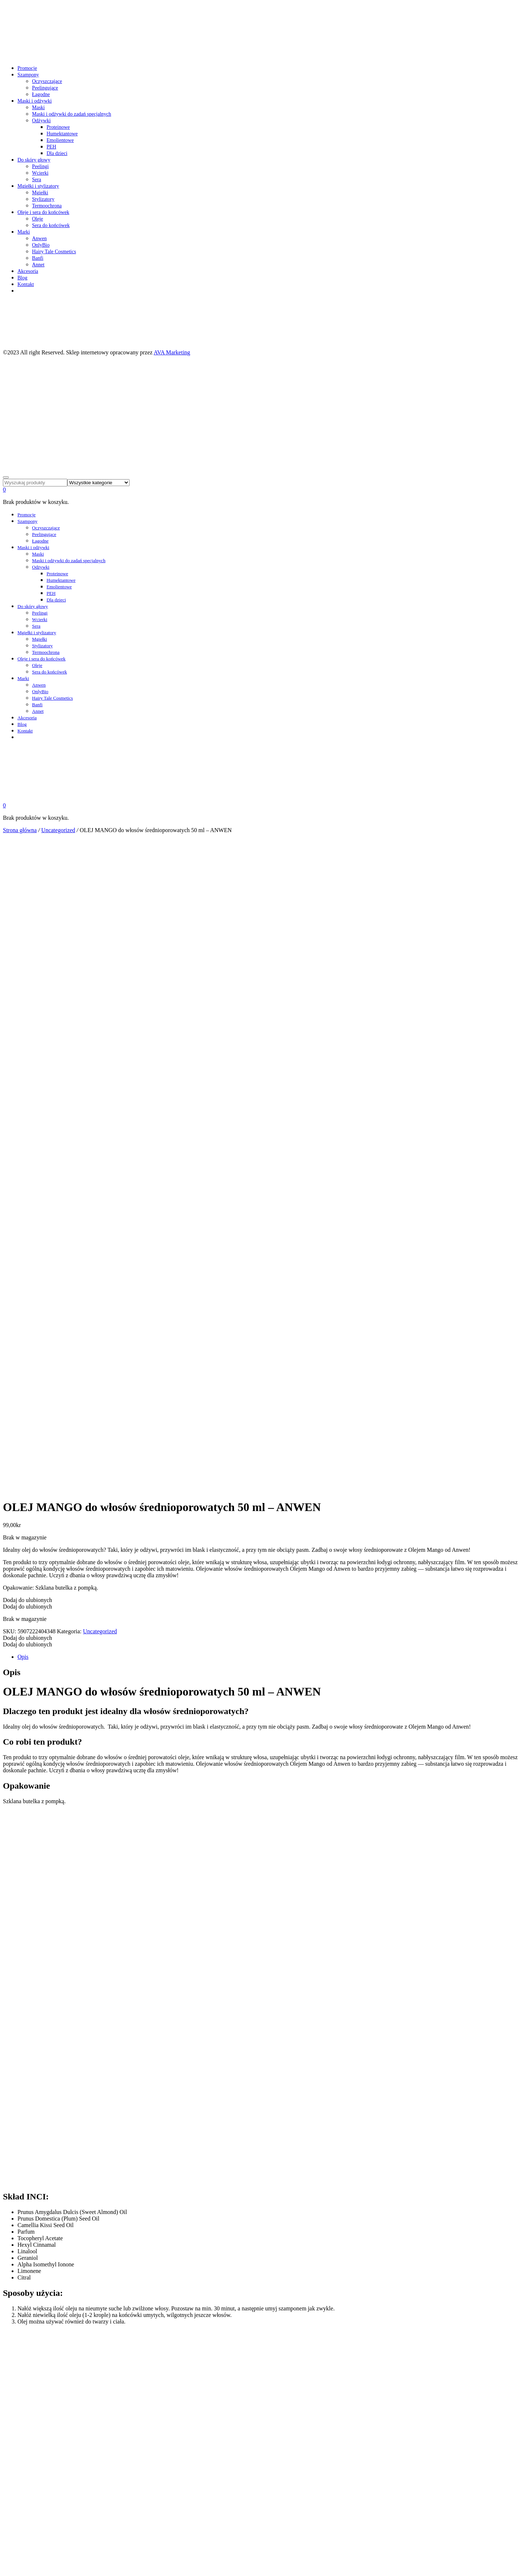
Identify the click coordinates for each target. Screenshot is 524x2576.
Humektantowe (62, 133)
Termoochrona (46, 205)
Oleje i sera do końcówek (43, 212)
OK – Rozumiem (23, 2570)
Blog (22, 278)
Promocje (27, 68)
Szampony (28, 74)
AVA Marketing (172, 352)
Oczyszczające (47, 81)
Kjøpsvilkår (29, 2431)
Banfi (37, 258)
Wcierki (40, 173)
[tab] (269, 1443)
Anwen (39, 238)
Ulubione (26, 2425)
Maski (38, 107)
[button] (27, 1387)
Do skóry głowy (33, 160)
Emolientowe (60, 140)
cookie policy (19, 2563)
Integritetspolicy (34, 2438)
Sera (36, 179)
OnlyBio (40, 245)
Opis (22, 1443)
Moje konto (29, 2418)
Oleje (37, 219)
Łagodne (41, 94)
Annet (38, 264)
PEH (51, 147)
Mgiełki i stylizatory (38, 186)
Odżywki (41, 120)
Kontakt (25, 284)
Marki (23, 232)
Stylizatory (43, 199)
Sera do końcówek (51, 225)
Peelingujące (45, 88)
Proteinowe (58, 127)
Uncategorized (58, 830)
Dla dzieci (57, 153)
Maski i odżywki (34, 101)
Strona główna (20, 830)
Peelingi (40, 166)
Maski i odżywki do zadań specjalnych (71, 114)
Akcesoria (27, 271)
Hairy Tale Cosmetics (54, 251)
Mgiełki (40, 192)
